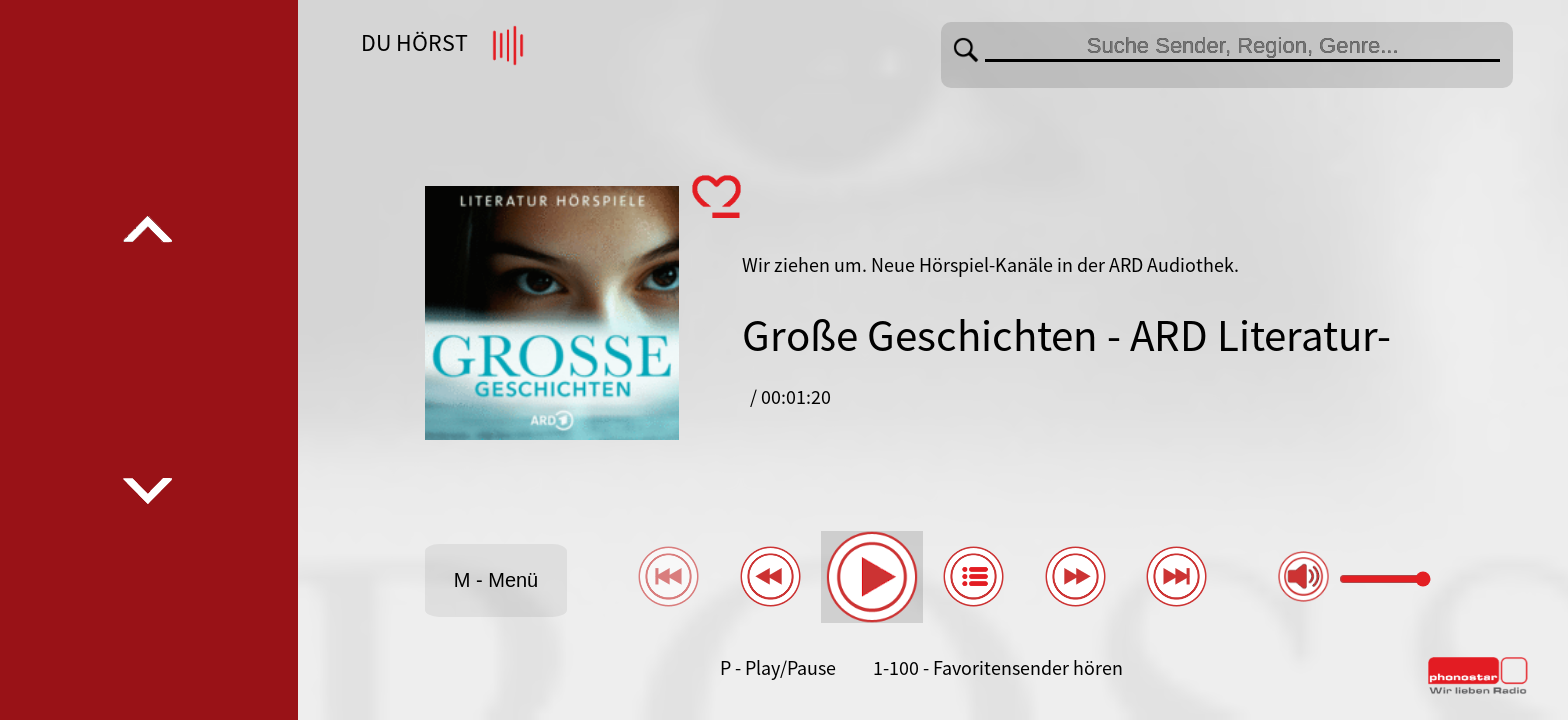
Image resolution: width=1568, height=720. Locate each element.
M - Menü (496, 580)
